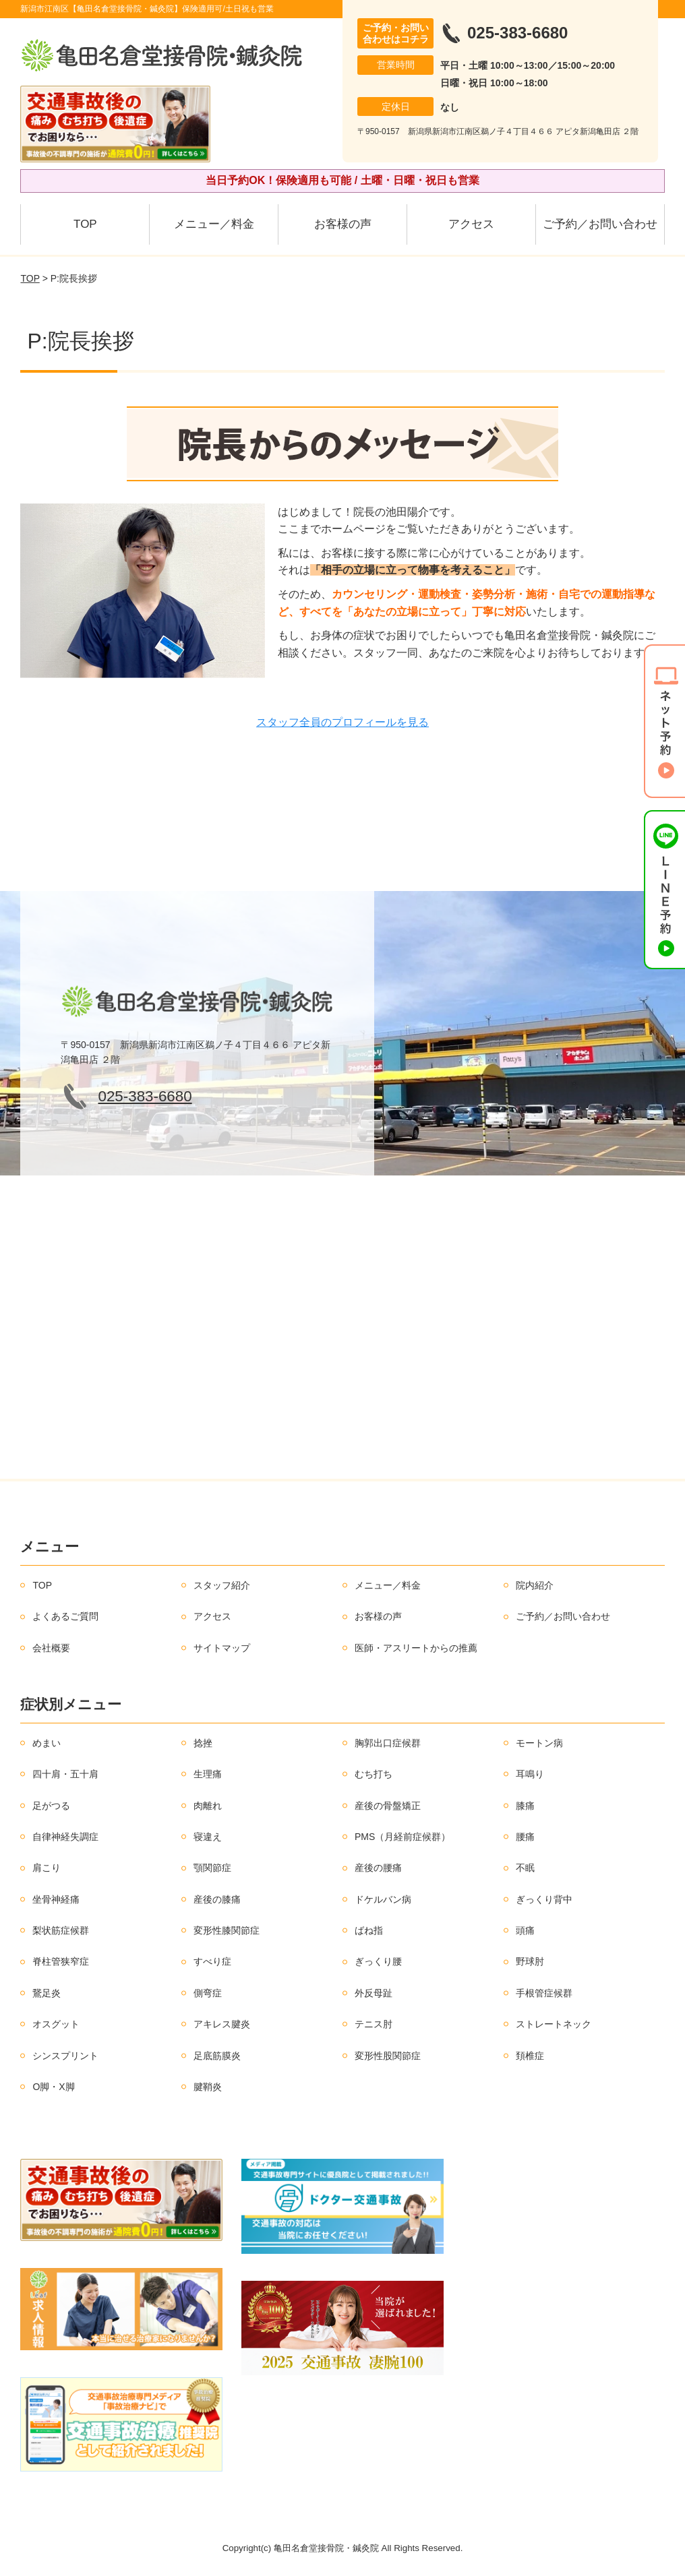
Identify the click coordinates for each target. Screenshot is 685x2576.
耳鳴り (530, 1774)
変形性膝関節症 (226, 1930)
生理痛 (207, 1774)
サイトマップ (221, 1648)
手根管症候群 (544, 1993)
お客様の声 (342, 224)
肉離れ (207, 1805)
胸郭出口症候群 (388, 1743)
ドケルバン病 (383, 1899)
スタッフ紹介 (221, 1585)
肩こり (46, 1867)
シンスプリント (65, 2055)
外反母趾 (373, 1993)
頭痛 (525, 1930)
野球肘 (530, 1961)
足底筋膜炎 (217, 2055)
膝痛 (525, 1805)
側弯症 (207, 1993)
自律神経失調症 (65, 1836)
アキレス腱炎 (221, 2024)
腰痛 (525, 1836)
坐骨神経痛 (56, 1899)
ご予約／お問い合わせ (600, 224)
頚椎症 (530, 2055)
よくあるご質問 (65, 1616)
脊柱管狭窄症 (60, 1961)
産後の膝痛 (217, 1899)
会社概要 (51, 1648)
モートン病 (539, 1743)
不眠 (525, 1867)
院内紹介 (535, 1585)
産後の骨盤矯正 (388, 1805)
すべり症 (212, 1961)
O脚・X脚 (53, 2086)
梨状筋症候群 (60, 1930)
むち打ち (373, 1774)
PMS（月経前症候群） (402, 1836)
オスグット (56, 2024)
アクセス (471, 224)
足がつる (51, 1805)
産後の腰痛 (378, 1867)
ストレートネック (553, 2024)
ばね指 (369, 1930)
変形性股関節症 (388, 2055)
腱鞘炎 (207, 2086)
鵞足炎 (46, 1993)
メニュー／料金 (214, 224)
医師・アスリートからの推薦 (416, 1648)
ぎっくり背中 (544, 1899)
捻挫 (202, 1743)
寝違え (207, 1836)
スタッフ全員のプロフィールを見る (342, 722)
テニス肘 (373, 2024)
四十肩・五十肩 (65, 1774)
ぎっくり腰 (378, 1961)
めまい (46, 1743)
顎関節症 (212, 1867)
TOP (85, 224)
